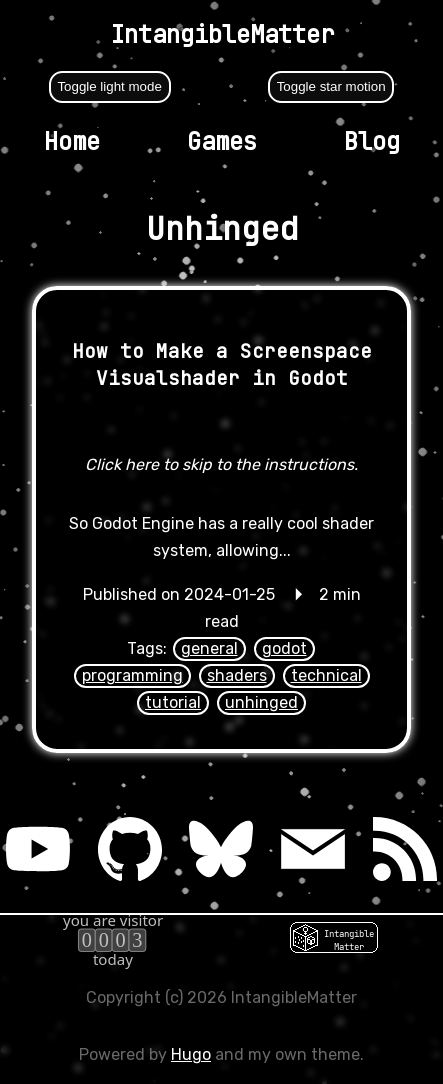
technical (326, 675)
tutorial (173, 702)
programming (132, 675)
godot (284, 648)
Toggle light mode (109, 86)
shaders (237, 675)
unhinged (261, 702)
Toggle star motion (331, 86)
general (209, 648)
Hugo (191, 1054)
